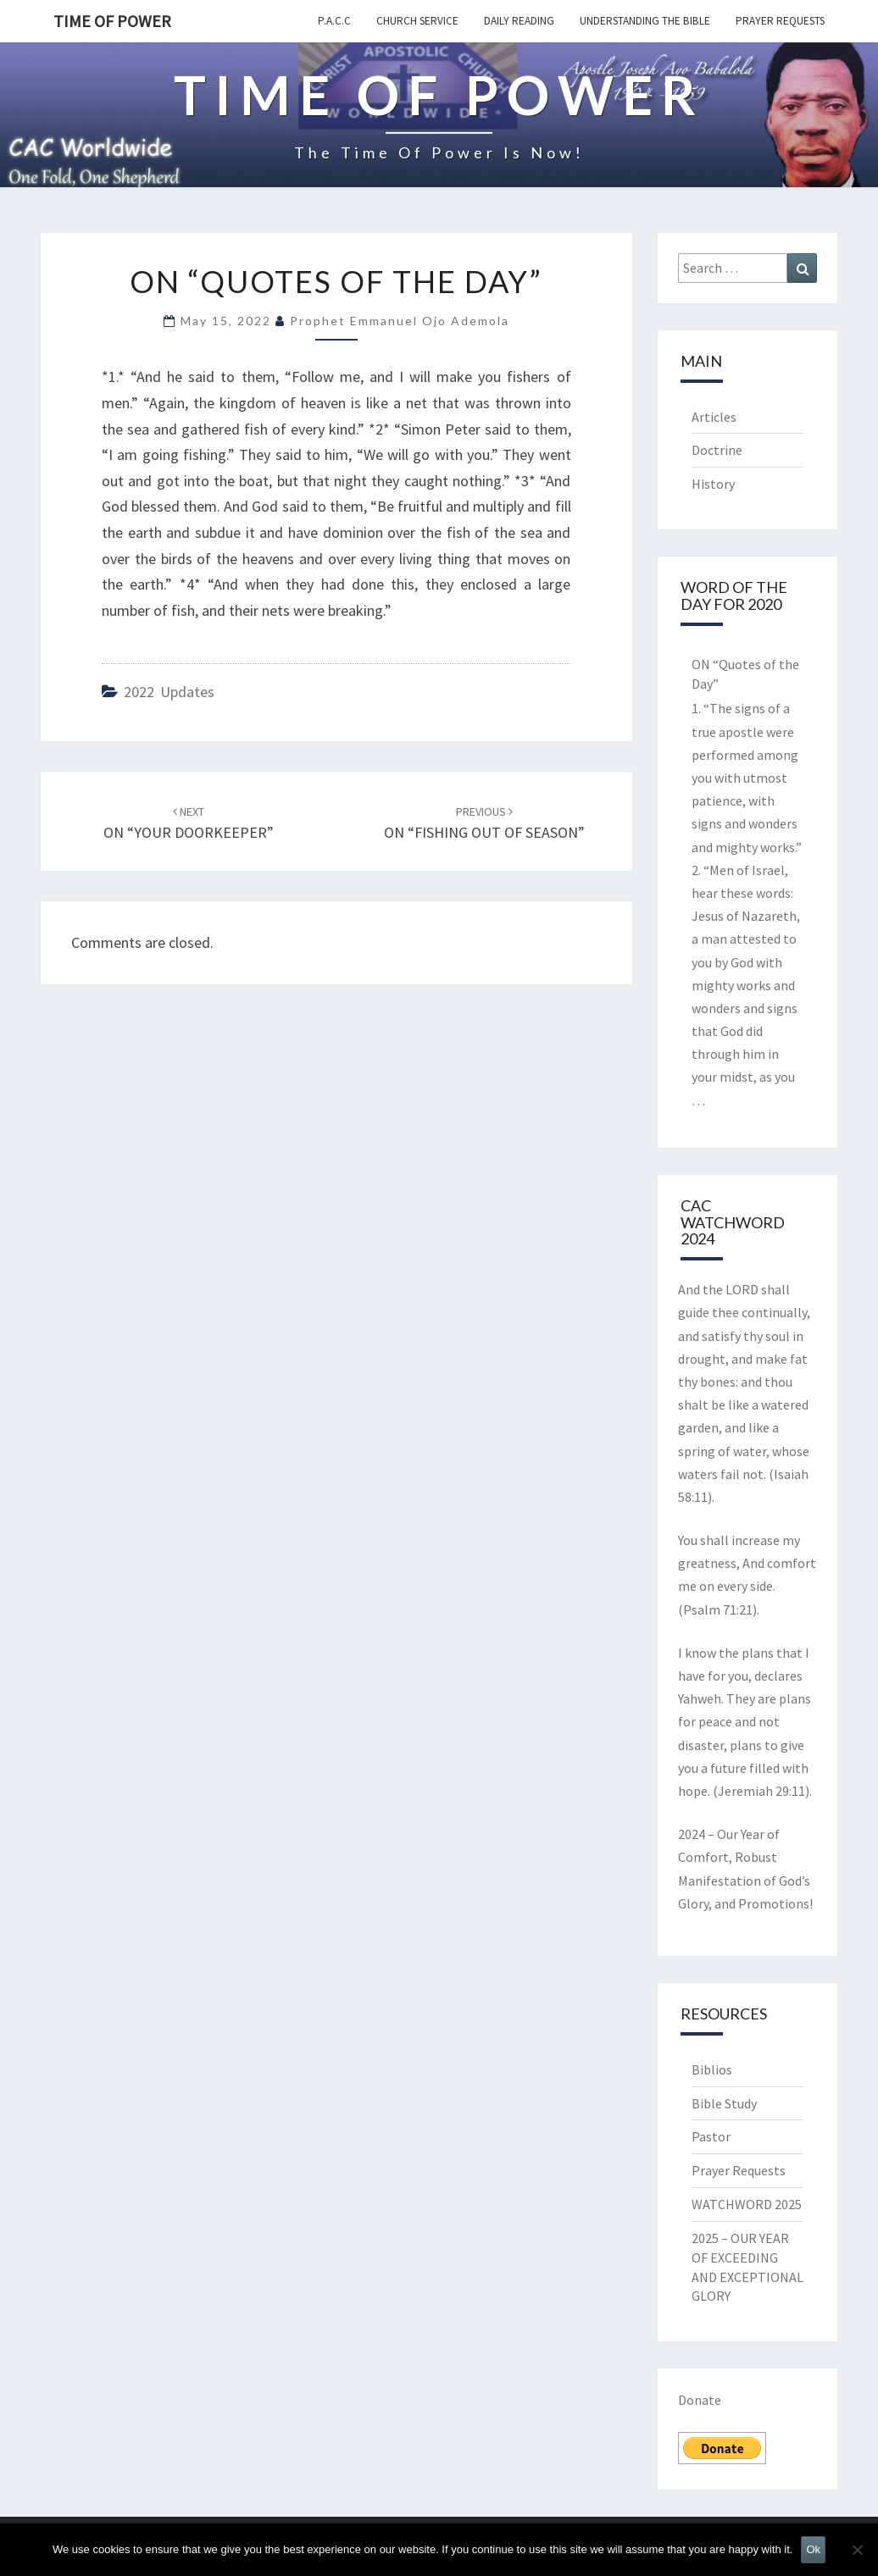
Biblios (712, 2069)
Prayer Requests (780, 21)
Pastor (711, 2136)
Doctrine (717, 449)
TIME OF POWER (112, 20)
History (713, 483)
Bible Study (724, 2103)
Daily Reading (519, 21)
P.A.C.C (334, 21)
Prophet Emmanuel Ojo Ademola (399, 320)
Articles (714, 416)
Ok (813, 2549)
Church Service (417, 21)
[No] (856, 2549)
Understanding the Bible (645, 21)
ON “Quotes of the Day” (745, 674)
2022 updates (169, 691)
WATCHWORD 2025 (747, 2204)
